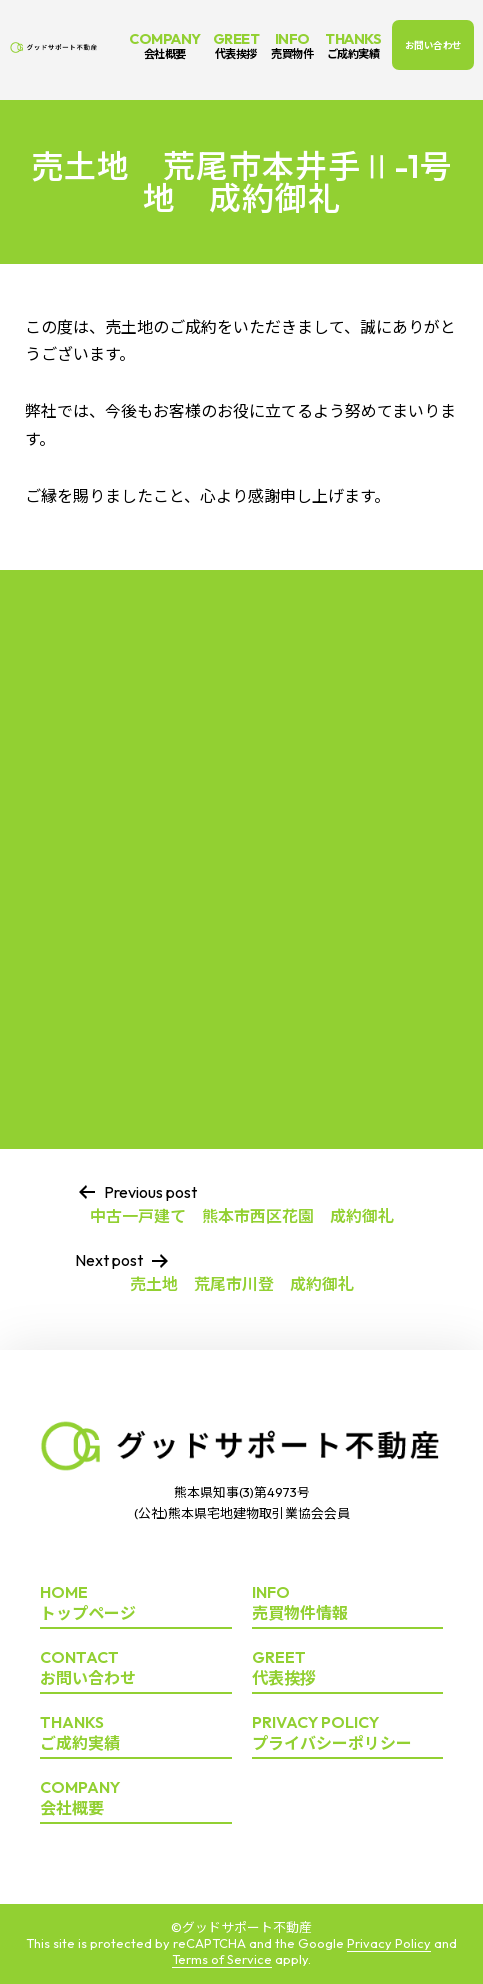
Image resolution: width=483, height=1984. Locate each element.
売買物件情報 (348, 1603)
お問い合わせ (433, 45)
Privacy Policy (389, 1943)
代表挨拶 (348, 1668)
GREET (236, 45)
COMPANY (165, 45)
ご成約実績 (136, 1733)
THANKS (353, 45)
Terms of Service (222, 1959)
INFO (292, 45)
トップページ (136, 1603)
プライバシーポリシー (348, 1733)
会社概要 (136, 1798)
